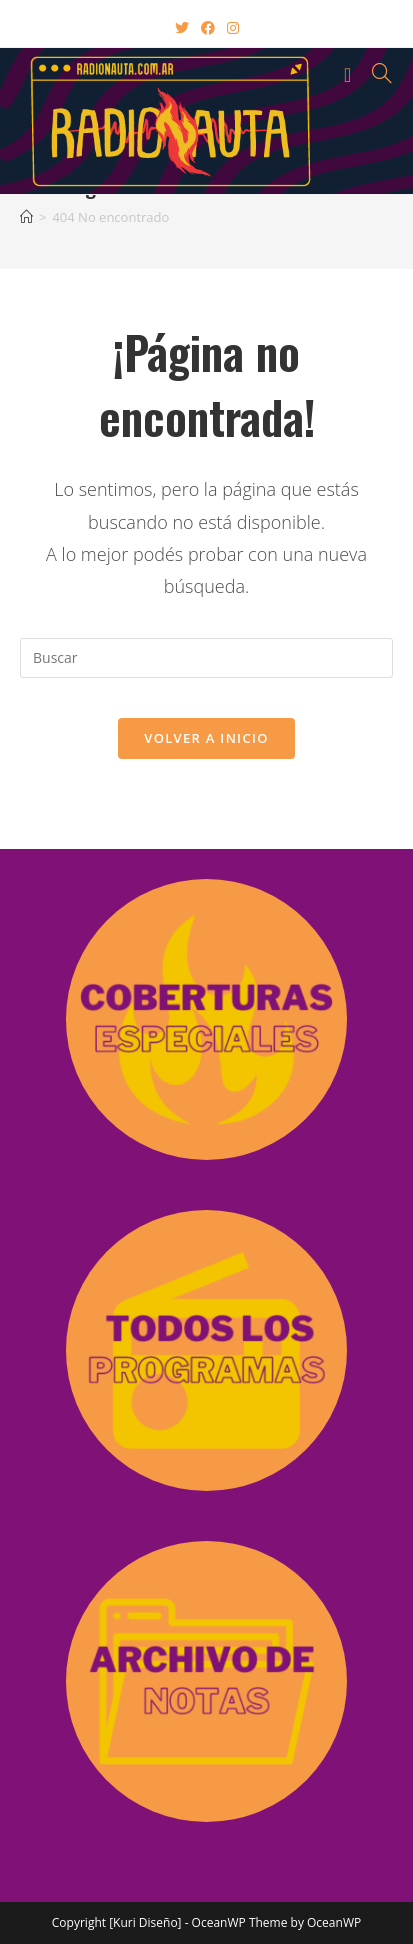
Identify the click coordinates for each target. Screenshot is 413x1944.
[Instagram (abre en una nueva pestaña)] (233, 27)
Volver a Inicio (206, 738)
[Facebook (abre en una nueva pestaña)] (208, 27)
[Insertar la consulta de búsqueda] (206, 658)
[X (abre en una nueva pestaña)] (182, 27)
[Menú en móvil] (351, 73)
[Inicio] (26, 217)
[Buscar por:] (375, 73)
